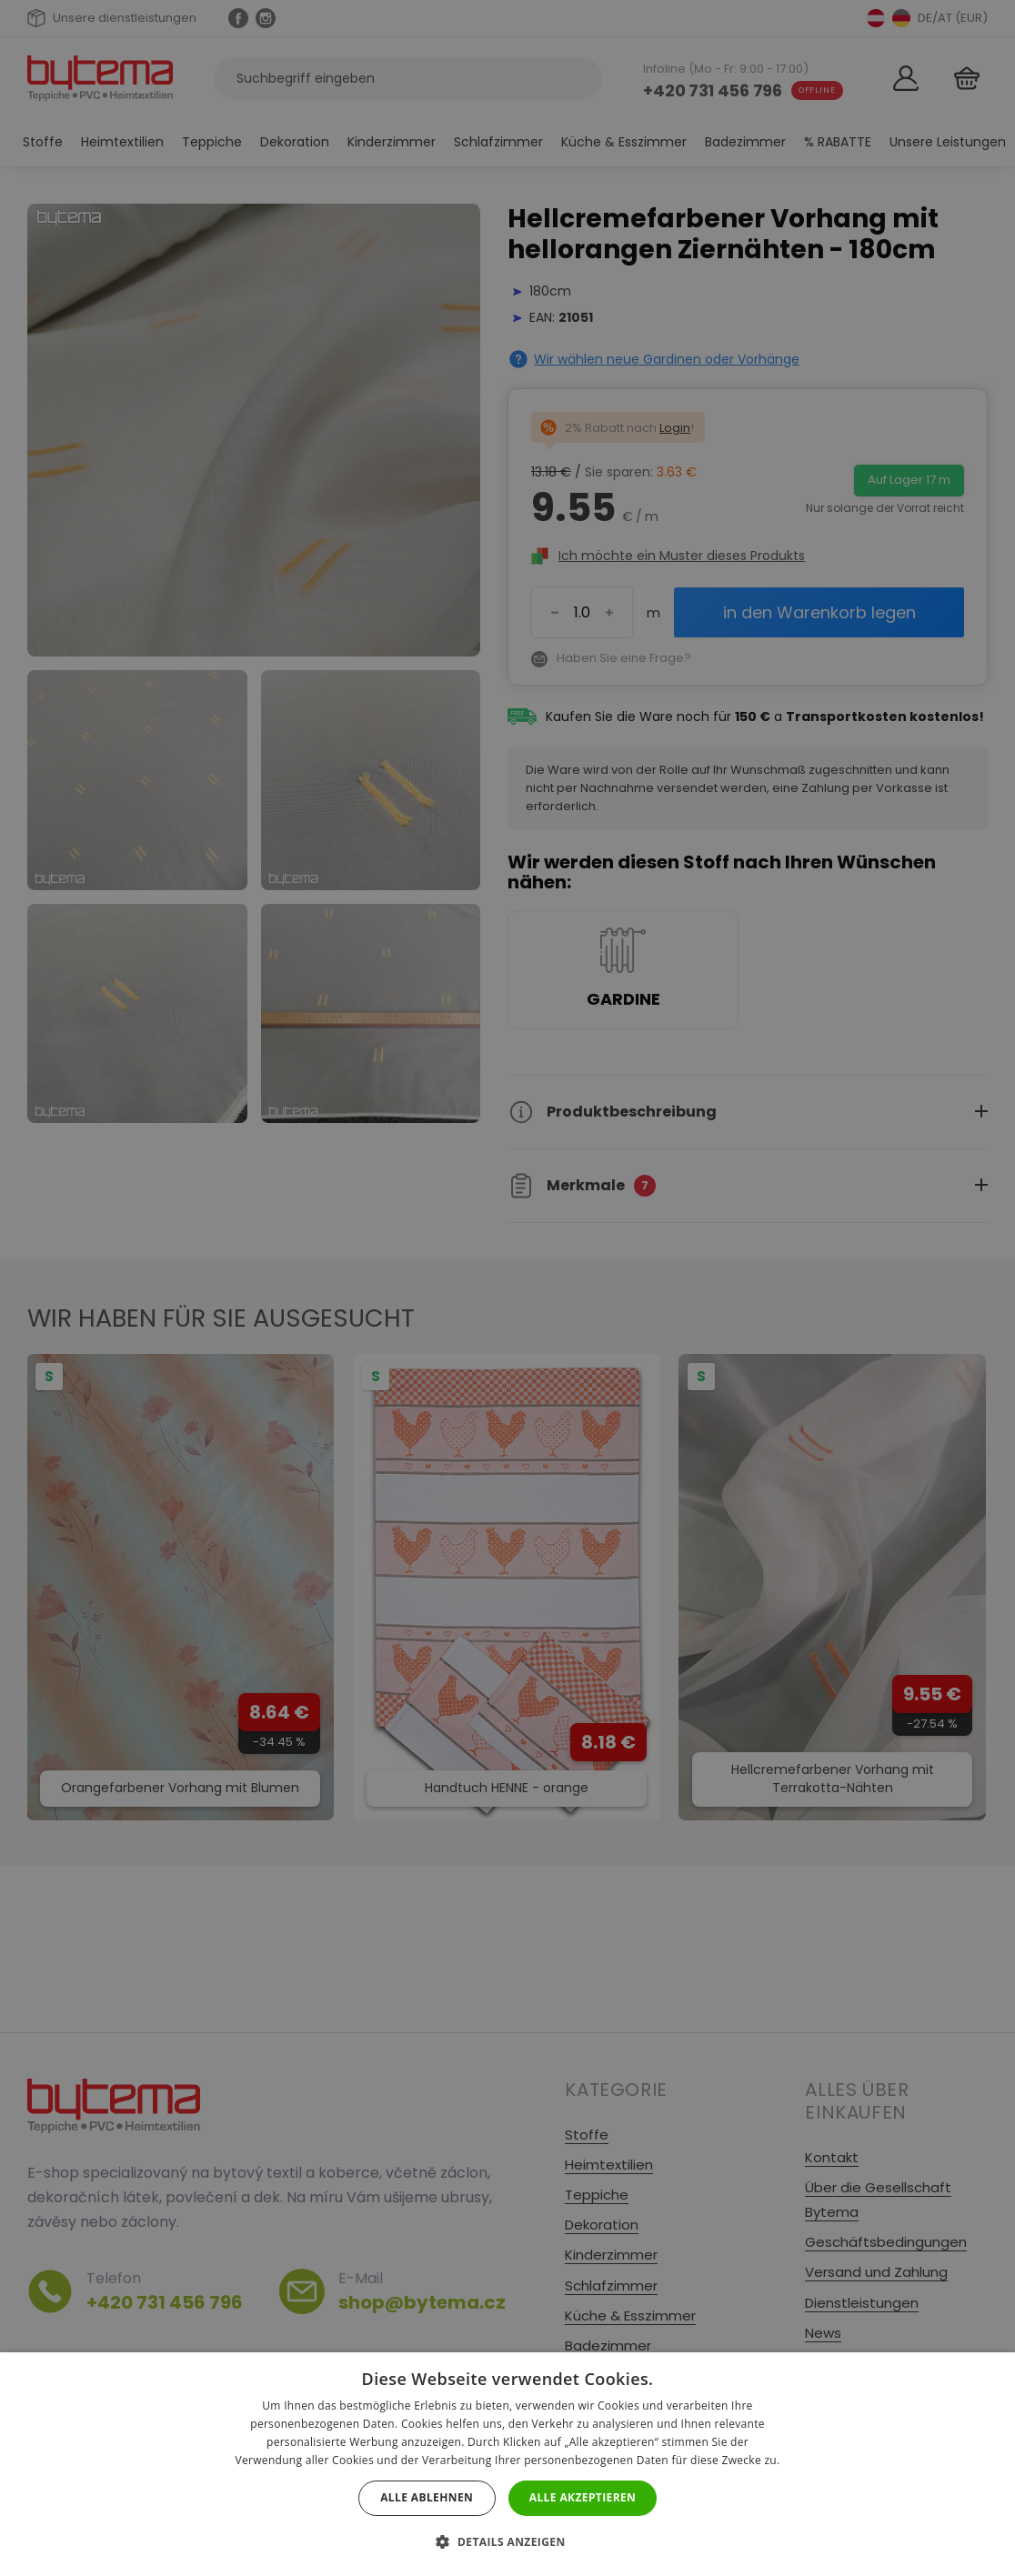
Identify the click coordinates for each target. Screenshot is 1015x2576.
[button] (507, 2542)
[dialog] (507, 1288)
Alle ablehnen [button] (426, 2497)
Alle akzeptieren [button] (583, 2497)
